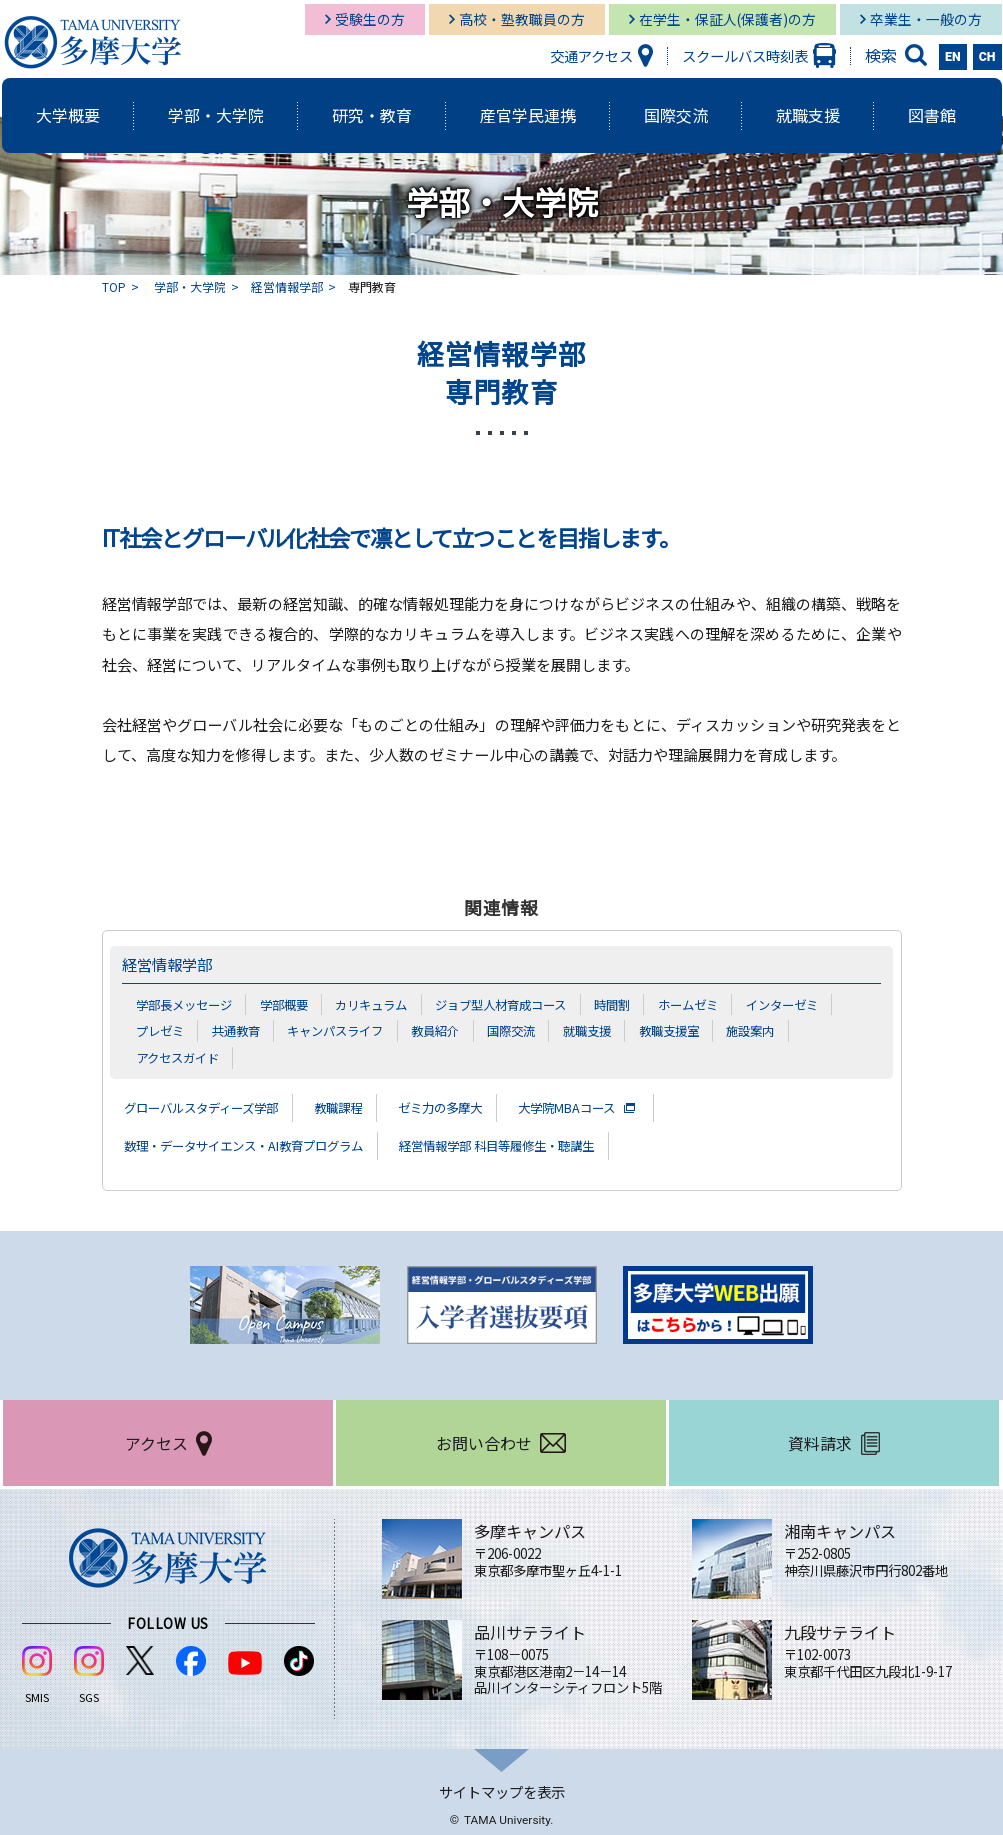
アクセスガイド (181, 1057)
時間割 (642, 1004)
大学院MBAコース (622, 1106)
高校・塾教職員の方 (522, 19)
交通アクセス (591, 55)
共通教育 (242, 1030)
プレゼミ (162, 1030)
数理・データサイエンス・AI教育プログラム (263, 1144)
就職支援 (613, 1030)
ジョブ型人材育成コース (524, 1004)
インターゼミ (822, 1004)
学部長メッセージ (188, 1004)
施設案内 (785, 1030)
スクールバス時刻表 (745, 55)
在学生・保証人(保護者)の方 (727, 19)
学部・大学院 (190, 286)
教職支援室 (699, 1030)
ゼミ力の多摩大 (481, 1106)
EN (953, 57)
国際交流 (533, 1030)
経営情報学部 (287, 286)
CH (987, 57)
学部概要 (294, 1004)
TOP (114, 286)
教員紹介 (453, 1030)
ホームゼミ (722, 1004)
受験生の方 (370, 19)
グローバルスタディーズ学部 (214, 1106)
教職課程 (368, 1106)
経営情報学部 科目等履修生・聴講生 (552, 1144)
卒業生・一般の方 (926, 19)
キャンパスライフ (347, 1030)
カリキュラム (386, 1004)
